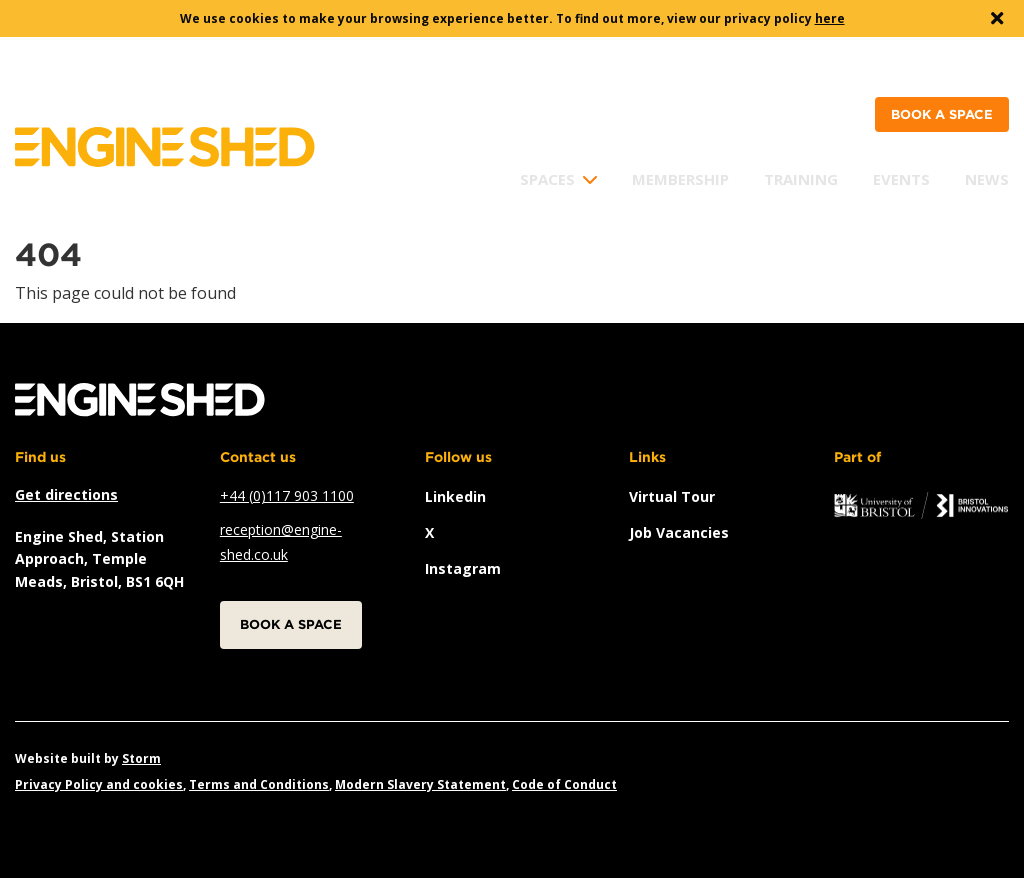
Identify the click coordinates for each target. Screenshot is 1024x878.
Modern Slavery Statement (420, 784)
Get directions (66, 494)
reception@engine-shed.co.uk (281, 542)
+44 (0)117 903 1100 (287, 495)
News (987, 179)
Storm (141, 758)
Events (901, 179)
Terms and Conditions (259, 784)
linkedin (455, 496)
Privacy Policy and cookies (99, 784)
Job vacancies (679, 532)
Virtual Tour (672, 496)
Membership (680, 179)
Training (801, 179)
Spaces (547, 179)
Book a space (942, 114)
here (830, 18)
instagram (463, 568)
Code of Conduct (564, 784)
